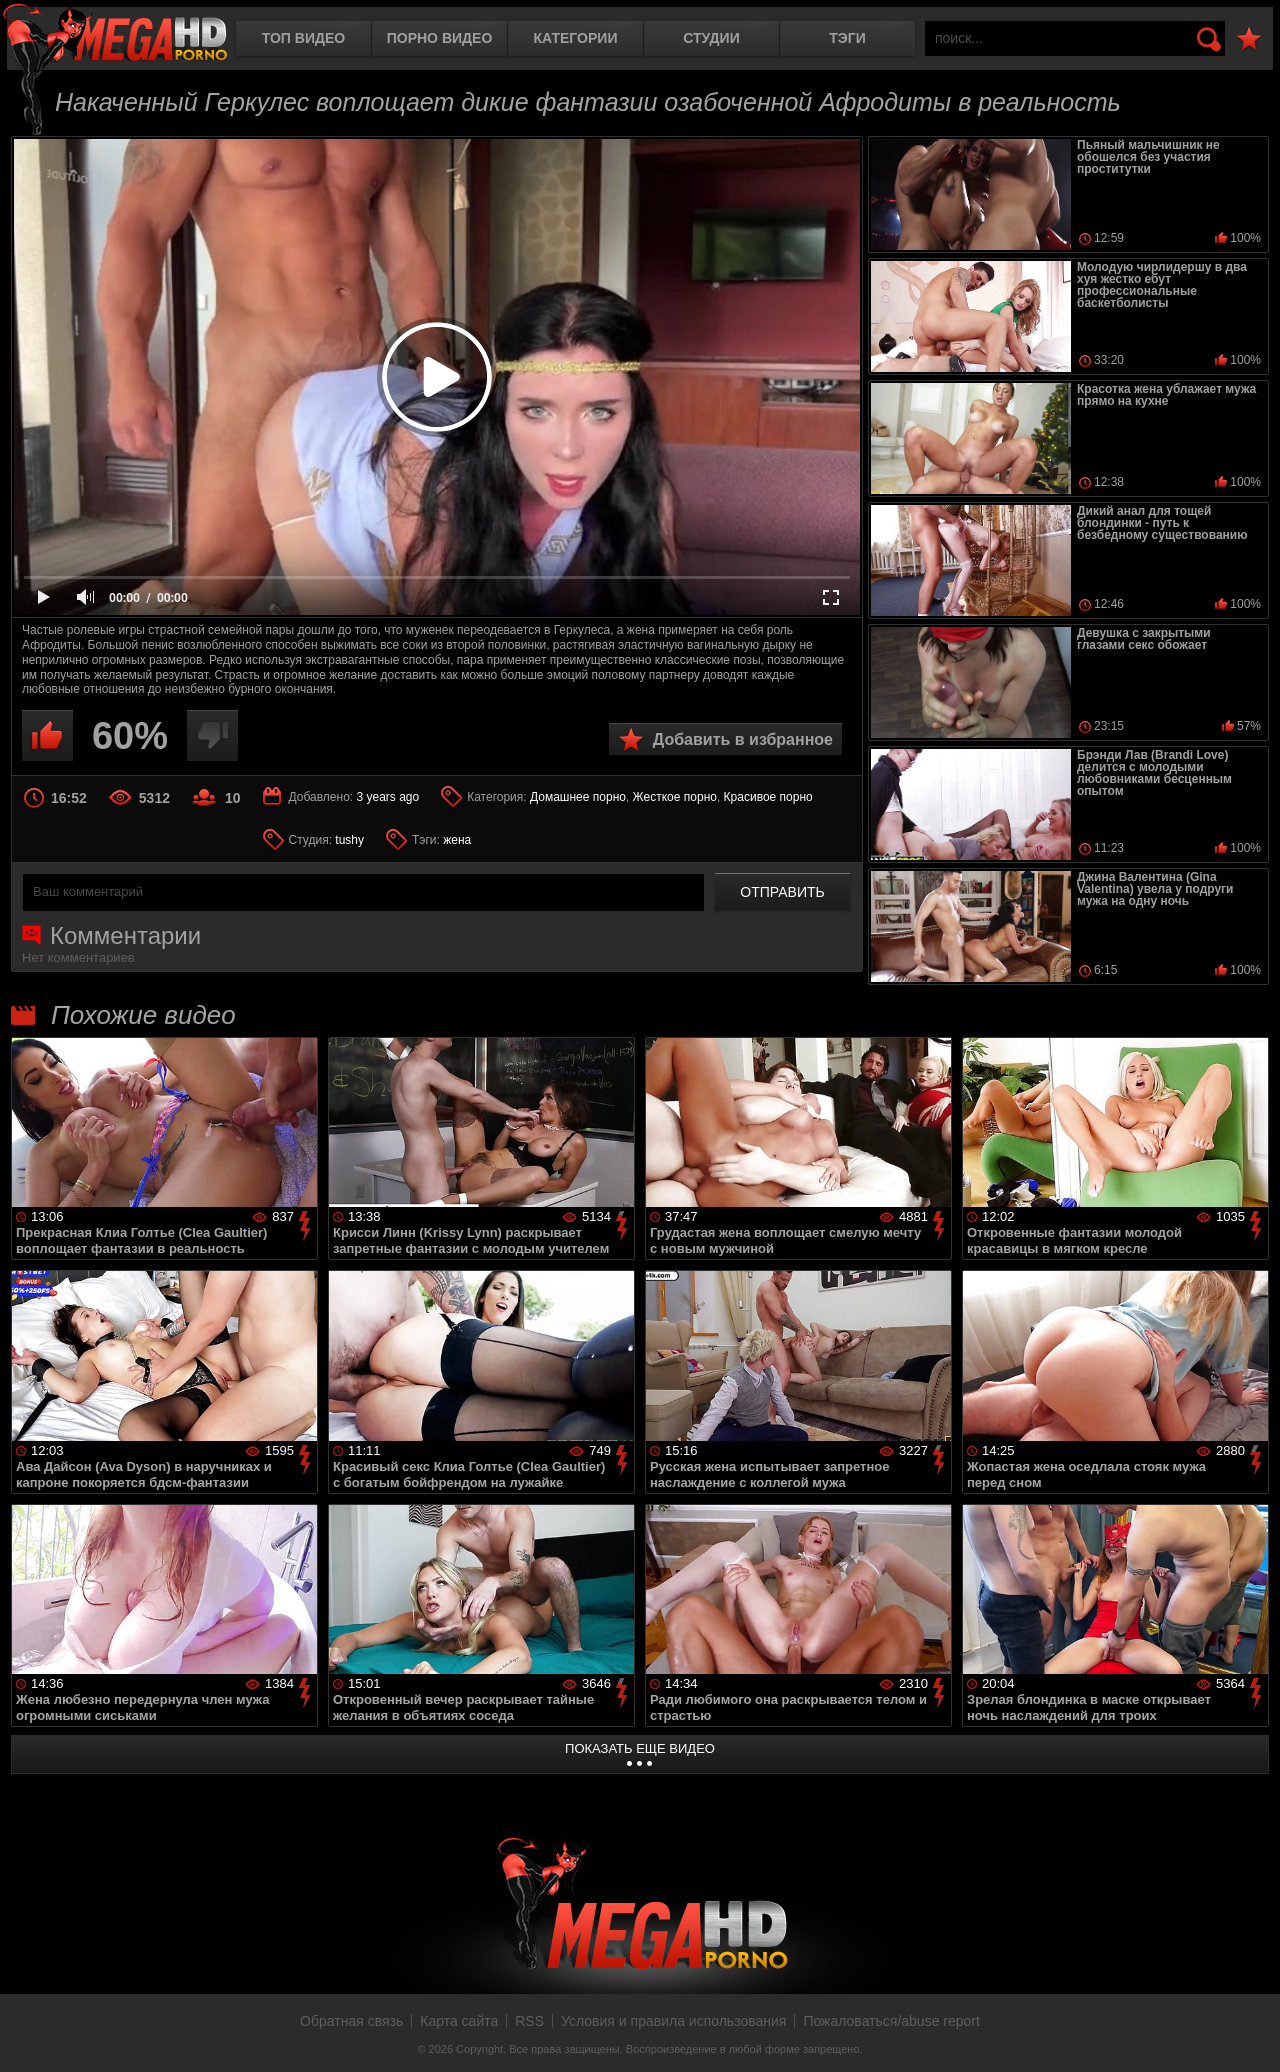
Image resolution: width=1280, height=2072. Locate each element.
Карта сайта (459, 2021)
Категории (576, 38)
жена (457, 840)
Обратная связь (351, 2021)
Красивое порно (768, 797)
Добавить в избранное (743, 739)
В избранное (1249, 39)
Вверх (1250, 2035)
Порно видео (440, 38)
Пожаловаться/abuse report (891, 2021)
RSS (529, 2021)
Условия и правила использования (673, 2021)
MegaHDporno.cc (115, 34)
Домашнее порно (578, 797)
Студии (711, 38)
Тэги (847, 38)
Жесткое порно (675, 797)
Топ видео (303, 38)
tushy (349, 840)
